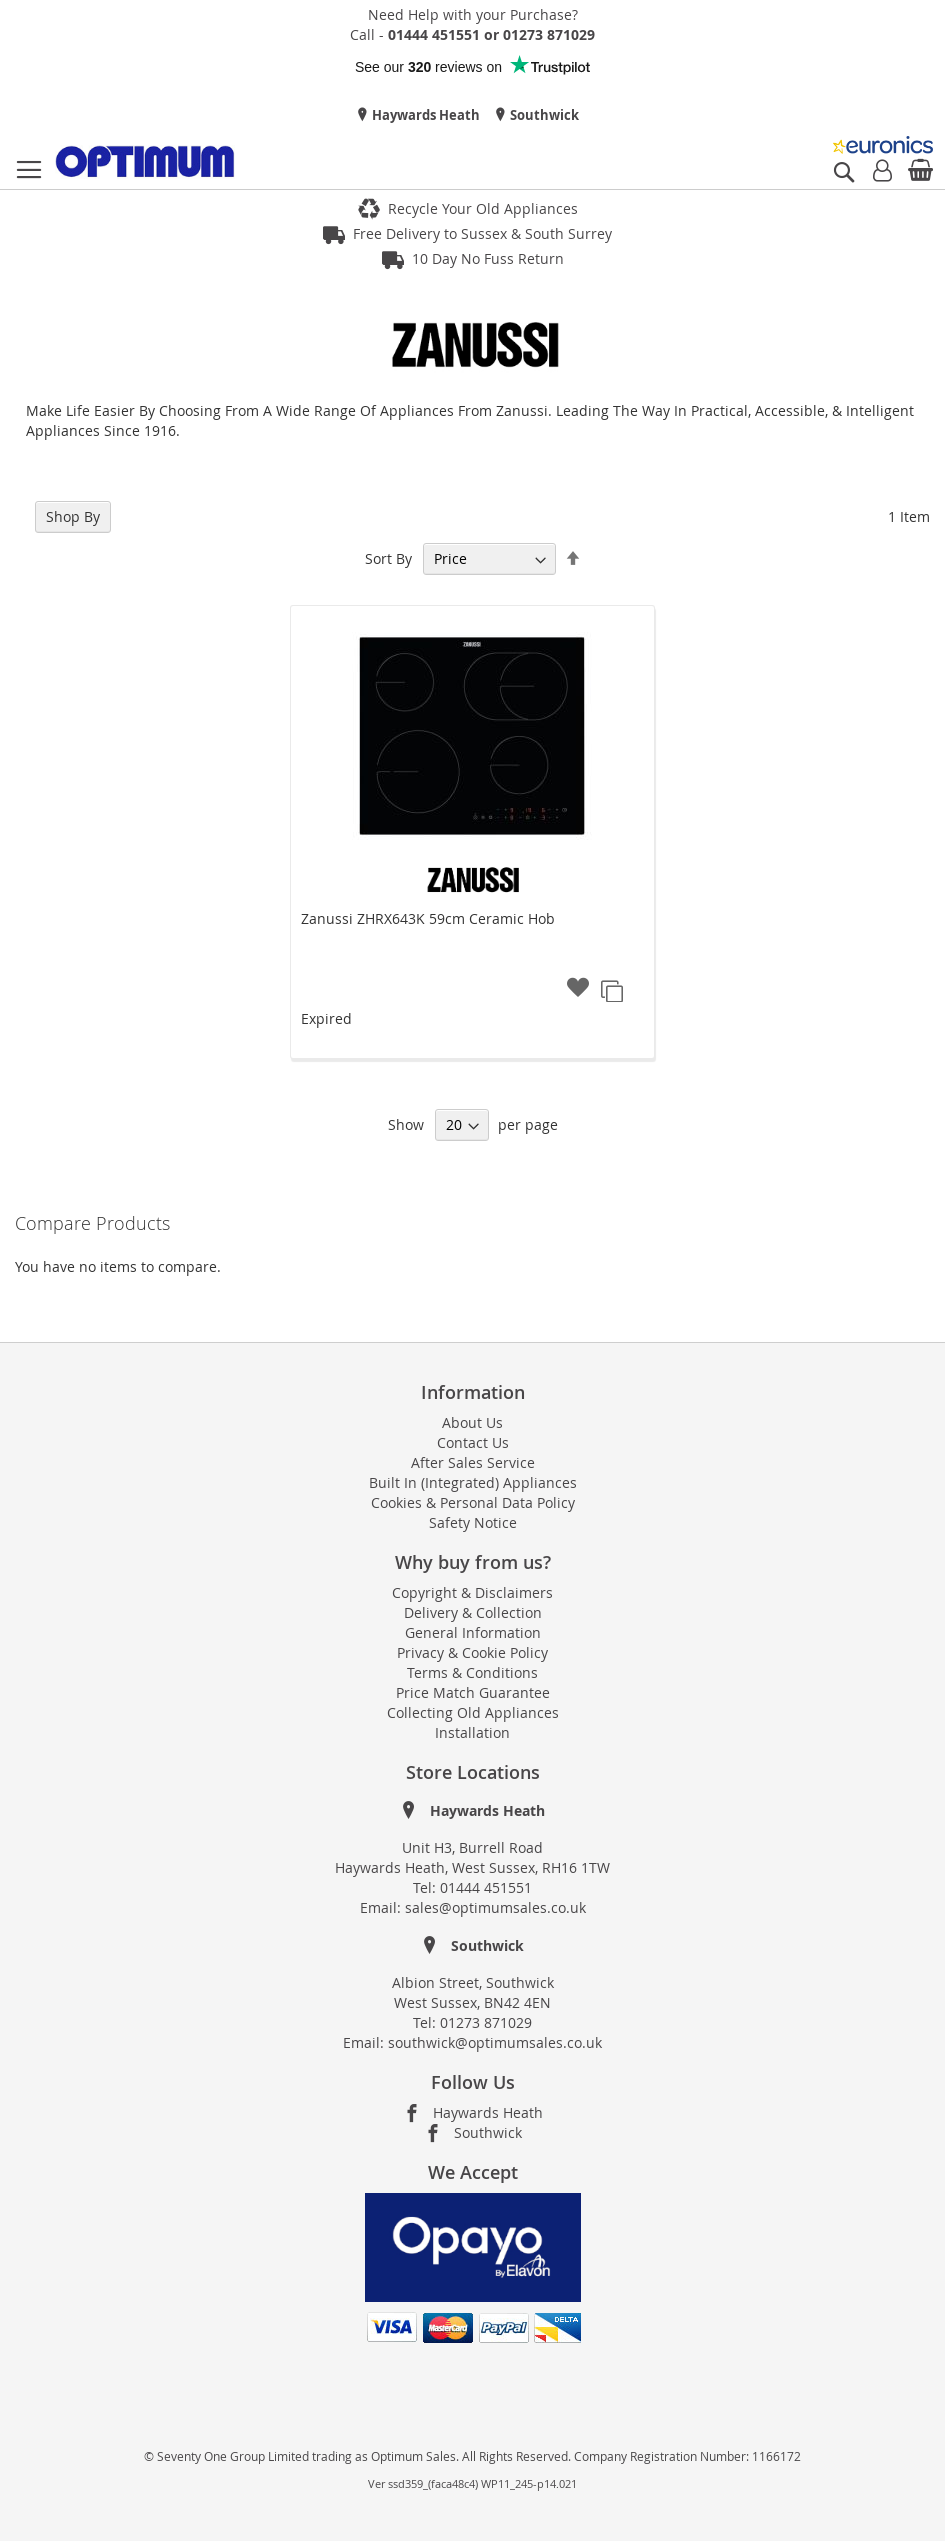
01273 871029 (486, 2022)
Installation (472, 1732)
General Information (473, 1632)
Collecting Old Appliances (473, 1712)
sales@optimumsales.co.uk (495, 1907)
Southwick (543, 115)
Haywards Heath (424, 115)
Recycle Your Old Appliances (483, 208)
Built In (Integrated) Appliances (473, 1482)
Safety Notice (473, 1522)
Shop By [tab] (73, 516)
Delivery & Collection (473, 1612)
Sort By (388, 558)
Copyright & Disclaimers (472, 1592)
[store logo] (145, 162)
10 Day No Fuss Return (488, 258)
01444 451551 (486, 1887)
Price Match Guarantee (473, 1692)
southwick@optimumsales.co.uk (495, 2042)
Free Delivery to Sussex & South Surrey (482, 233)
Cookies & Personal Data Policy (473, 1502)
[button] (578, 989)
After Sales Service (473, 1462)
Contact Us (473, 1442)
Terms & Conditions (472, 1672)
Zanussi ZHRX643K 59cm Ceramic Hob (428, 918)
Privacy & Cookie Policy (472, 1652)
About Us (472, 1422)
